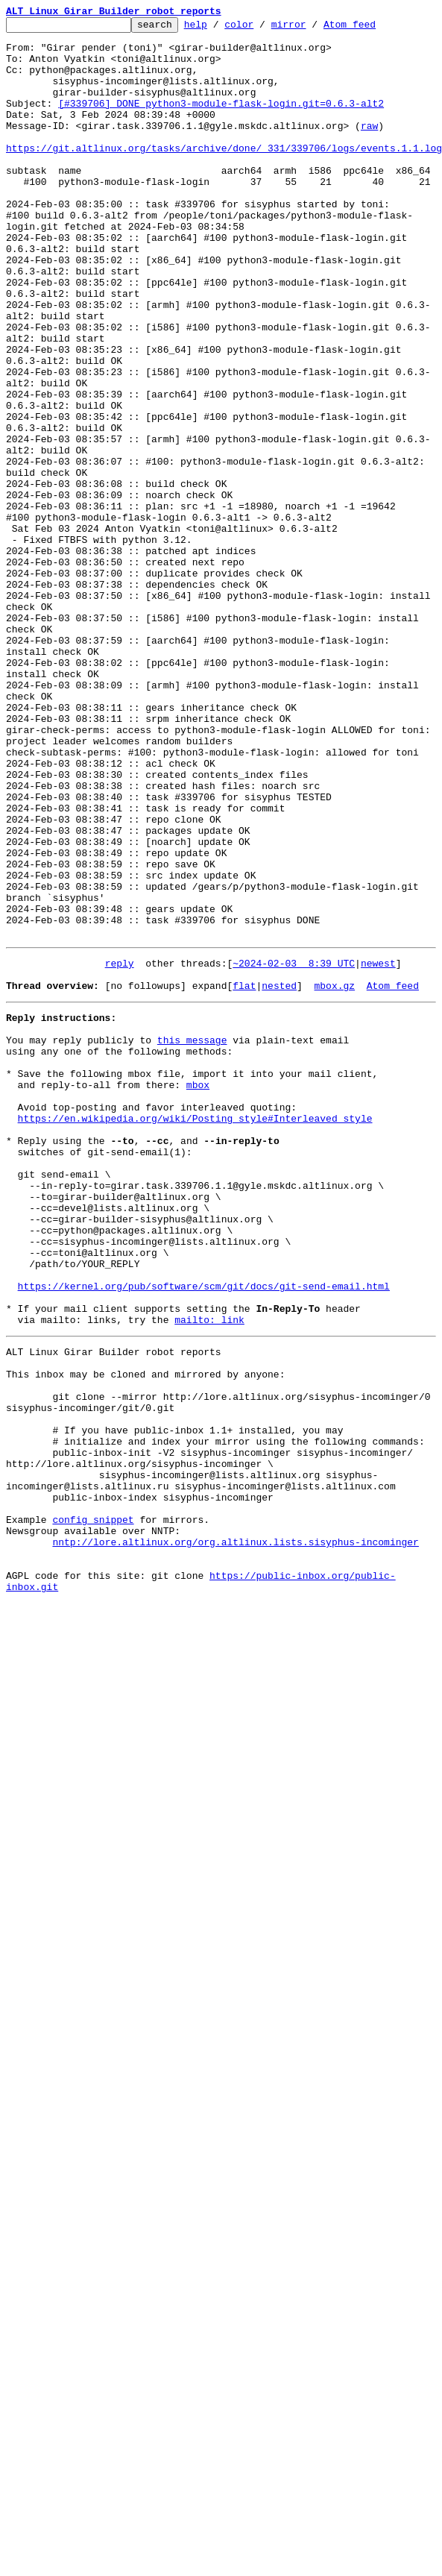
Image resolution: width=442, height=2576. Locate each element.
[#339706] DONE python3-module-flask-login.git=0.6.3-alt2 (221, 121)
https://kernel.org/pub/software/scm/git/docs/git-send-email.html (204, 1532)
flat (244, 1175)
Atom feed (373, 28)
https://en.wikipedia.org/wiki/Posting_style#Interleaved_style (195, 1330)
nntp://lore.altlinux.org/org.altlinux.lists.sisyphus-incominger (235, 1834)
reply (119, 1148)
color (262, 28)
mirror (311, 28)
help (218, 28)
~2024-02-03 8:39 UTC (294, 1148)
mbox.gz (334, 1175)
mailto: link (209, 1572)
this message (192, 1236)
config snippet (92, 1808)
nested (279, 1175)
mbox (197, 1290)
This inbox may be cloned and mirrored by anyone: (145, 1633)
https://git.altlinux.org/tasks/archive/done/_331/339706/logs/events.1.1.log (224, 174)
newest (378, 1148)
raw (369, 147)
